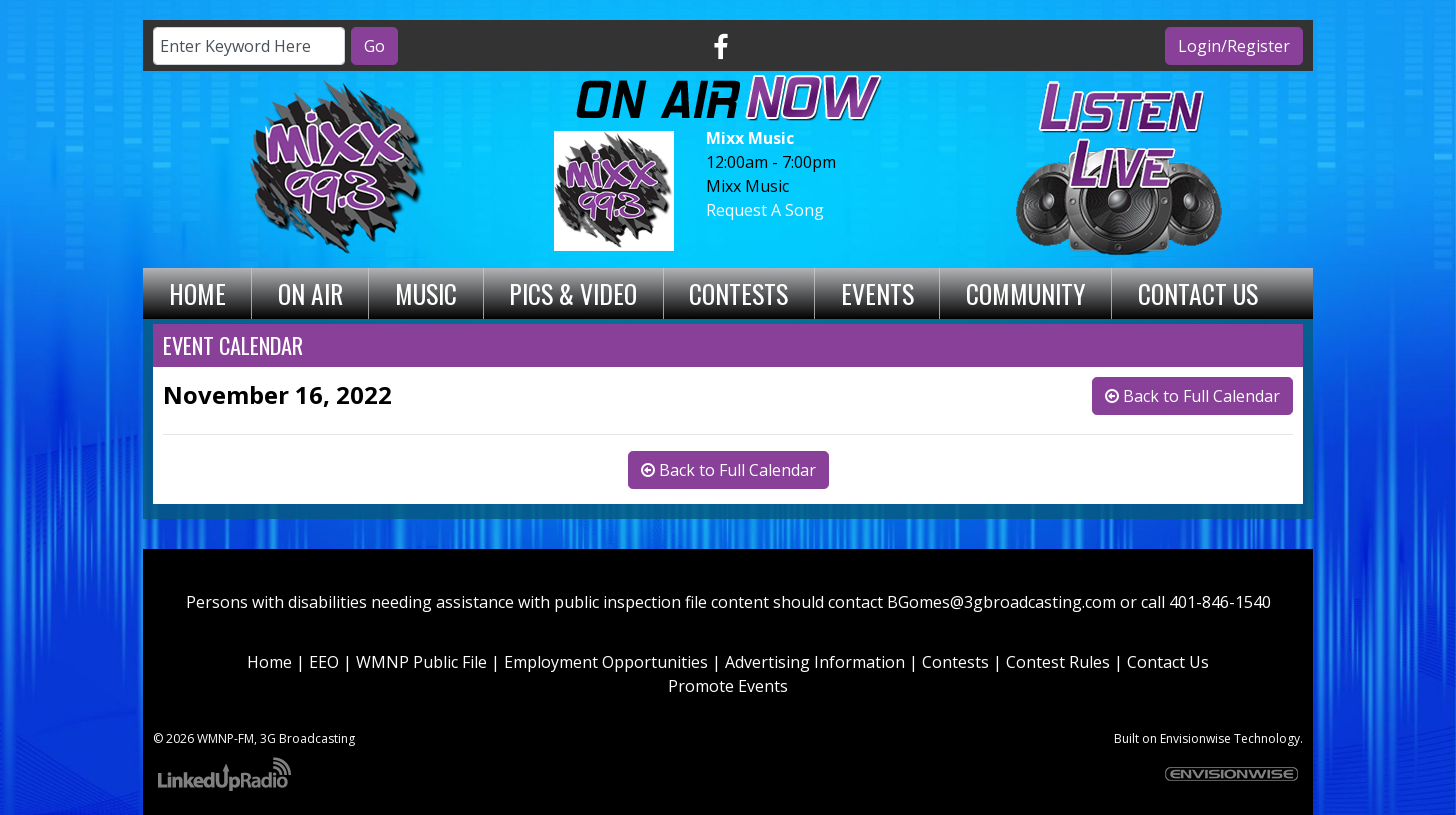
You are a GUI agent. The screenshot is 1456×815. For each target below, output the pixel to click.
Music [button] (426, 293)
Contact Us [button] (1198, 293)
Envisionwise (1195, 738)
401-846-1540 (1220, 602)
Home (197, 293)
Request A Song (765, 210)
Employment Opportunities (606, 662)
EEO (324, 662)
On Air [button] (310, 293)
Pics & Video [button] (573, 293)
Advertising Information (815, 662)
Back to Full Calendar (1192, 396)
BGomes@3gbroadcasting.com (1001, 602)
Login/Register (1234, 46)
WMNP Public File (421, 662)
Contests (955, 662)
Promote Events (728, 686)
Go (374, 46)
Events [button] (877, 293)
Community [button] (1026, 293)
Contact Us (1168, 662)
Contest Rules (1058, 662)
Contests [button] (738, 293)
